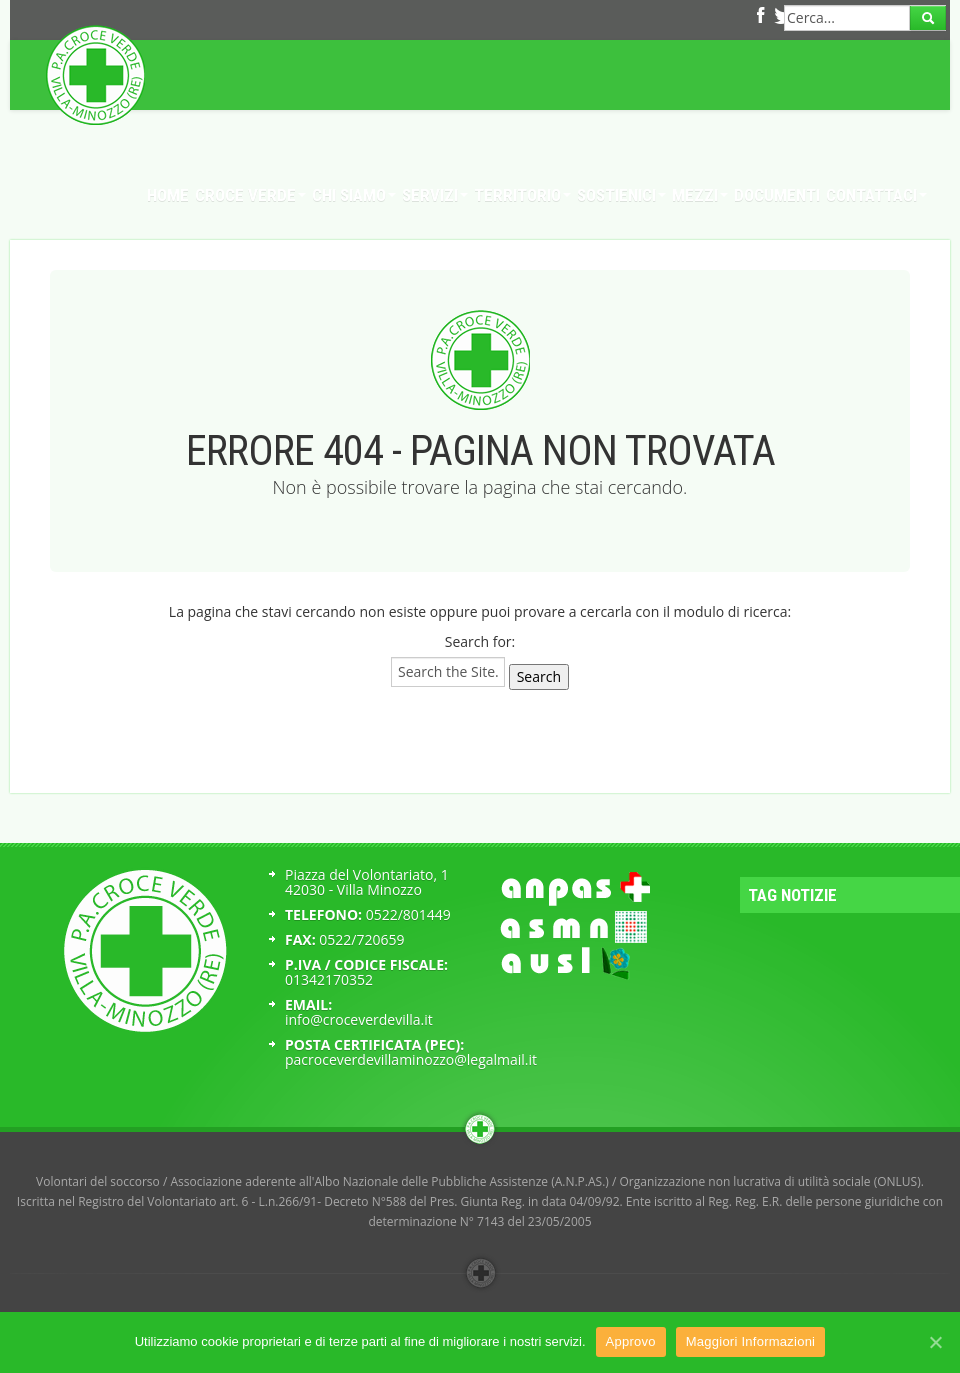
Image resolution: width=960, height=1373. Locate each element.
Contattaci (876, 195)
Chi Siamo (354, 195)
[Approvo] (935, 1342)
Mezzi (700, 195)
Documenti (777, 195)
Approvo (631, 1341)
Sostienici (621, 195)
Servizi (435, 195)
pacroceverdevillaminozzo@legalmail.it (411, 1059)
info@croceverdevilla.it (359, 1019)
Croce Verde (250, 195)
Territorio (522, 195)
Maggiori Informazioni (751, 1341)
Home (168, 195)
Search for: (480, 641)
